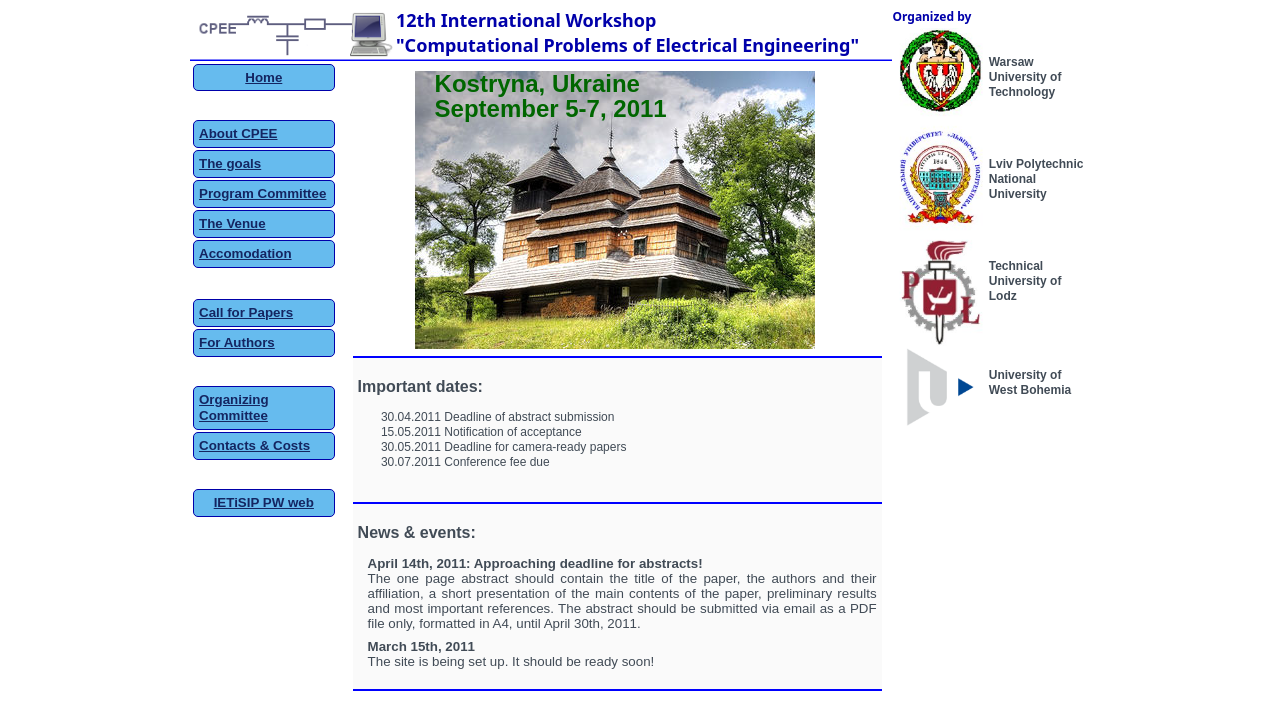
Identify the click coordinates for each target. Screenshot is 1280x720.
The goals (230, 163)
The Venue (232, 223)
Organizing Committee (234, 407)
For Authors (237, 342)
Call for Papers (246, 312)
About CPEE (238, 133)
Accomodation (245, 253)
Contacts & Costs (254, 445)
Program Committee (262, 193)
